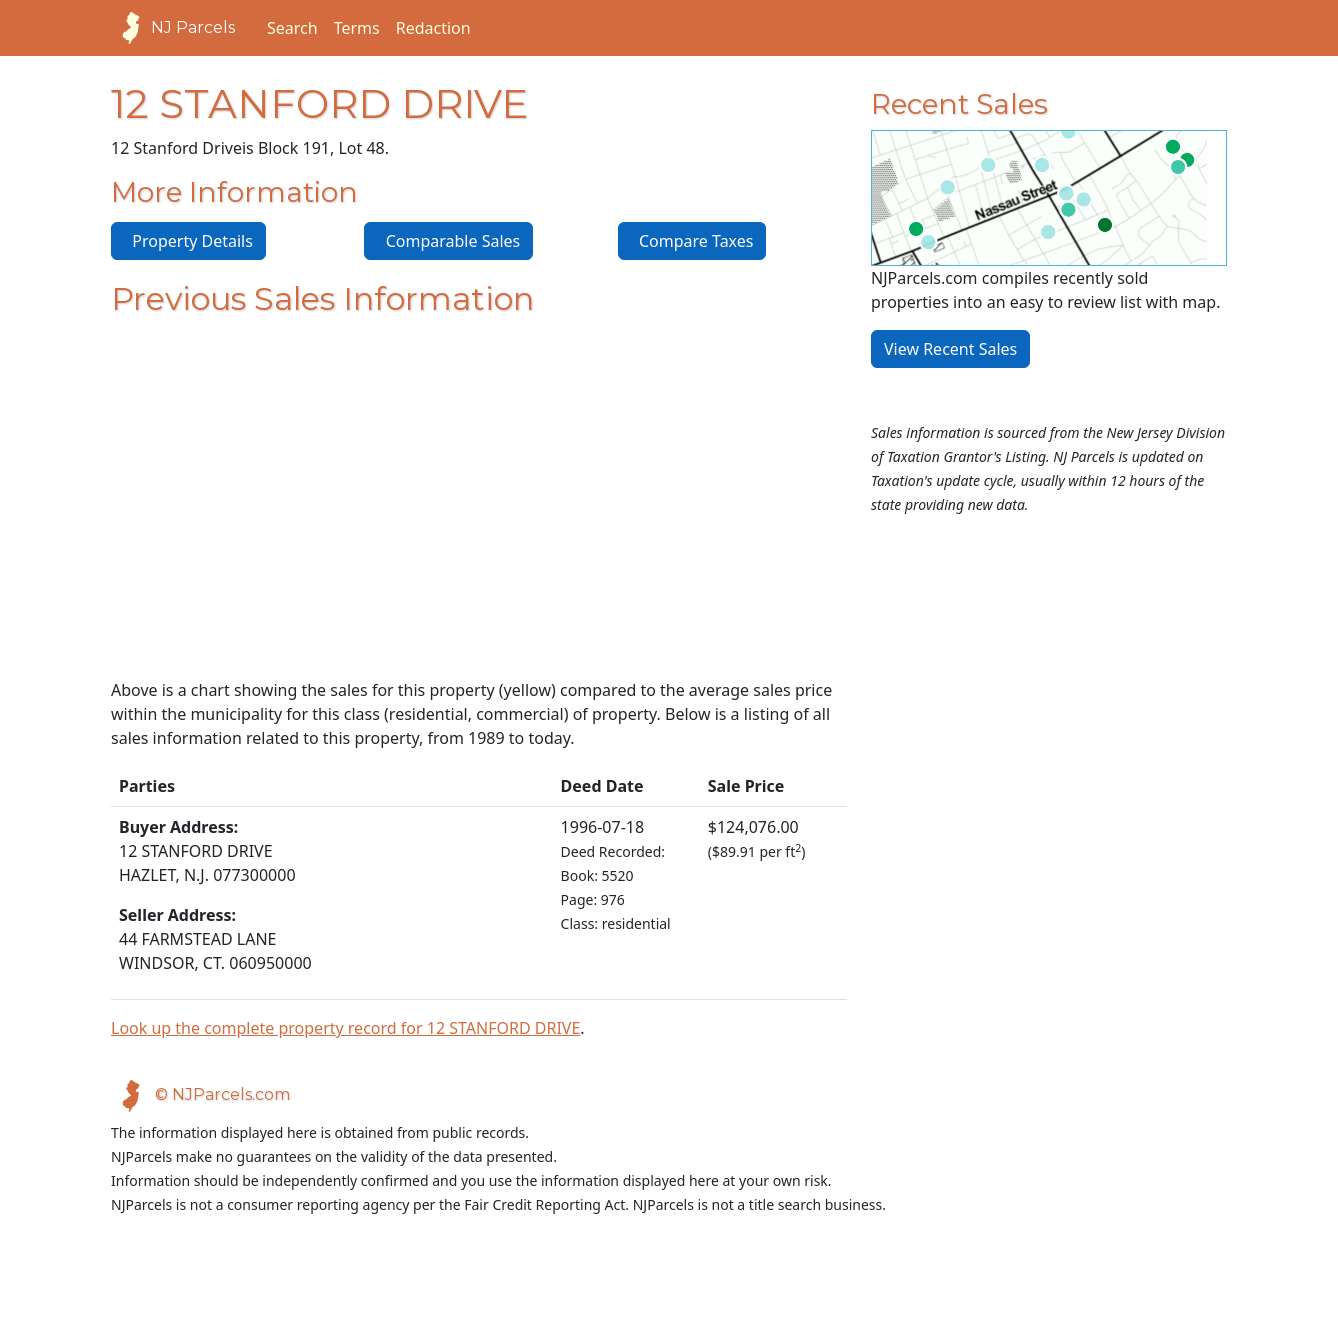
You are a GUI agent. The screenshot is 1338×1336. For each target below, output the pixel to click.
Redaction (433, 28)
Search (292, 28)
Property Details (188, 241)
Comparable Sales (448, 241)
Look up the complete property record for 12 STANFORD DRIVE (345, 1028)
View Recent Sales (950, 349)
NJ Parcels (173, 28)
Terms (357, 28)
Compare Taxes (692, 241)
